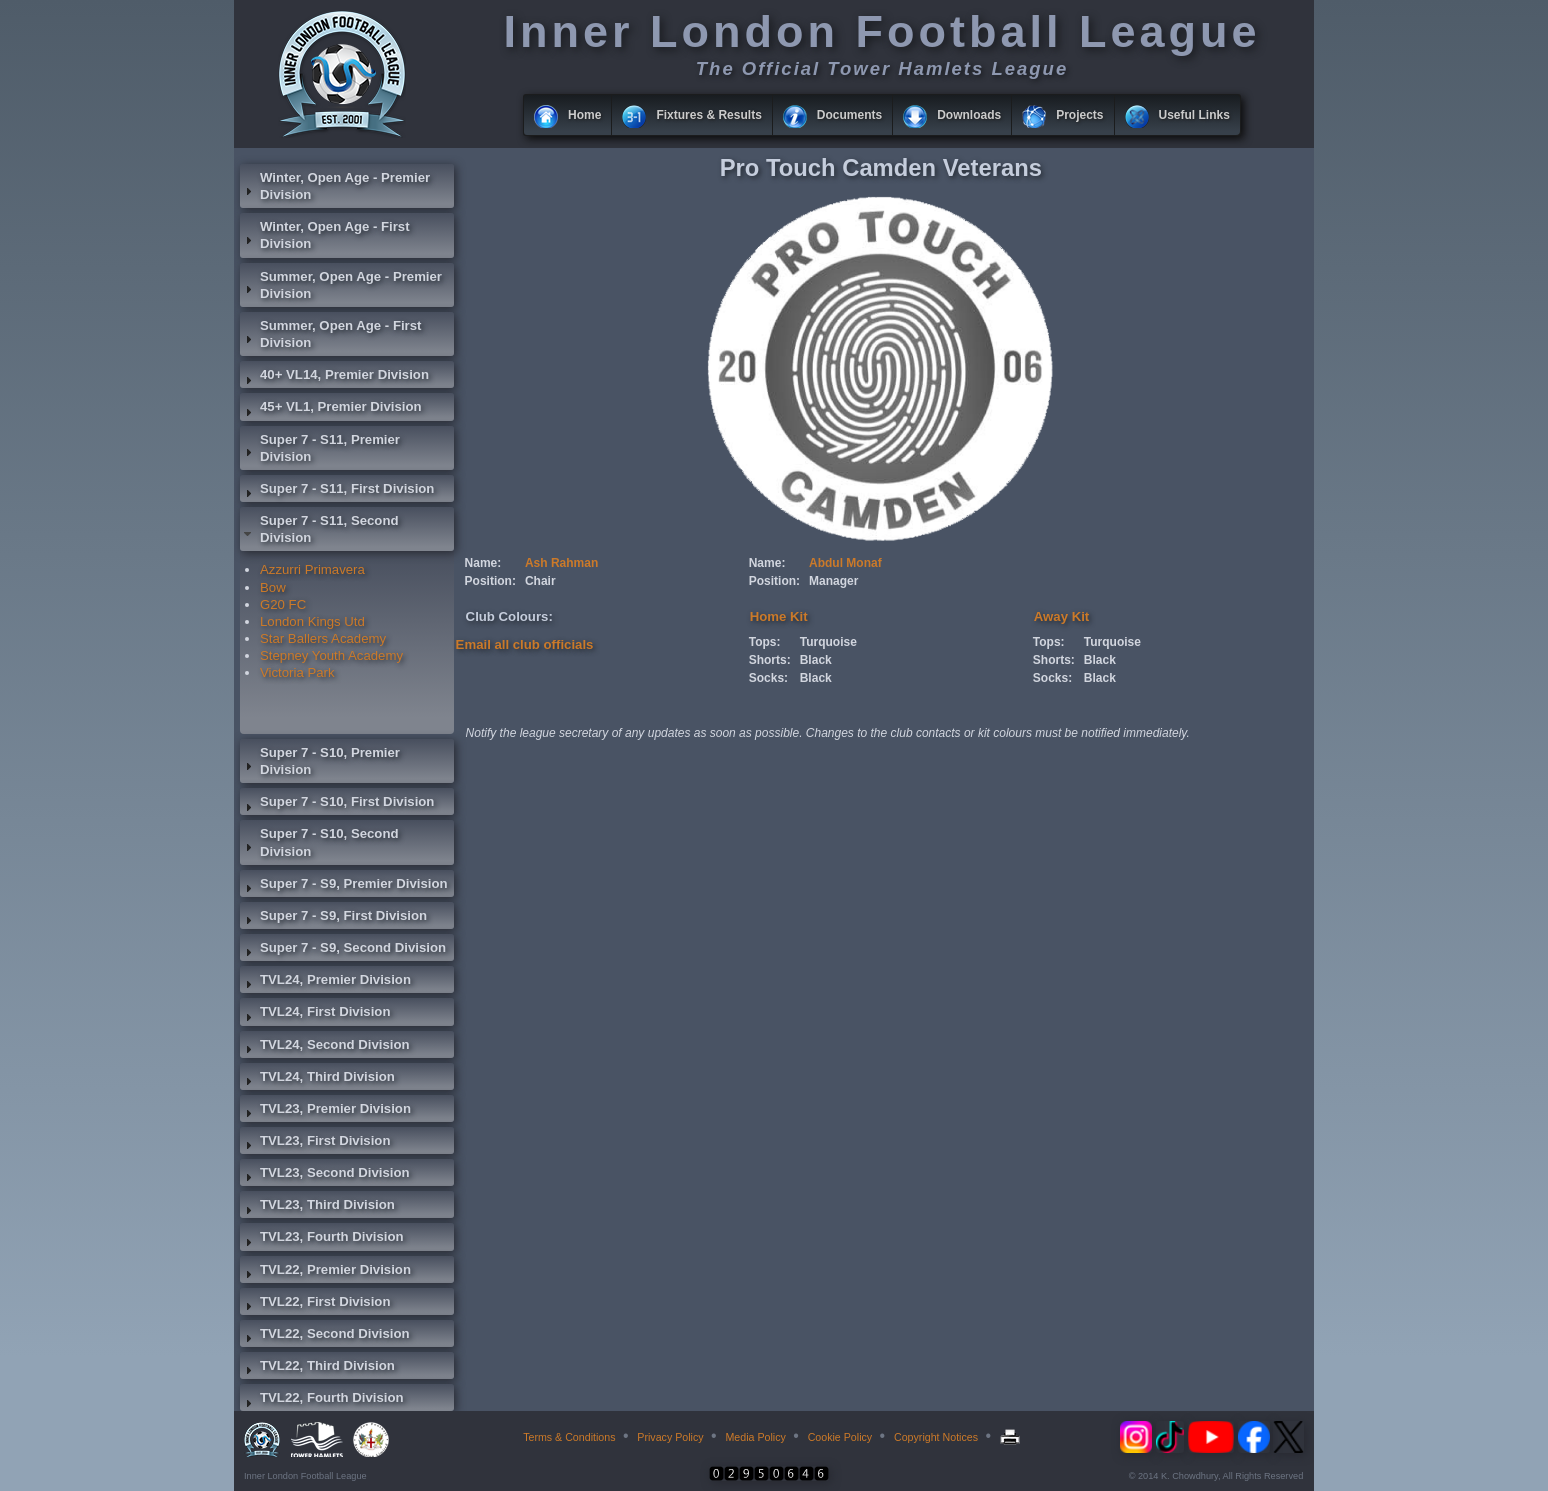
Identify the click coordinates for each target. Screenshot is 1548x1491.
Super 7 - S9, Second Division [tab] (343, 950)
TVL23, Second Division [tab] (325, 1175)
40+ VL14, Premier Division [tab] (334, 377)
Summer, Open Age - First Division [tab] (330, 334)
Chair (540, 581)
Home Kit (779, 616)
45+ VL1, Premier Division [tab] (331, 409)
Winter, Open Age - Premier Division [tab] (335, 186)
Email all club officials (525, 644)
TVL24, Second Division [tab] (325, 1047)
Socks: (768, 678)
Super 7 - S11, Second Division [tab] (319, 529)
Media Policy (755, 1437)
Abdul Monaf (845, 563)
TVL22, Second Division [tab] (325, 1336)
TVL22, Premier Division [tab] (325, 1272)
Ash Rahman (561, 563)
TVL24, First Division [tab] (315, 1014)
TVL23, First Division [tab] (315, 1143)
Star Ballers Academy (323, 638)
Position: (490, 581)
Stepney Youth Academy (331, 655)
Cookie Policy (840, 1437)
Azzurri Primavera (312, 569)
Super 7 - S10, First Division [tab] (337, 804)
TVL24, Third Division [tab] (317, 1079)
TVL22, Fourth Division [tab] (322, 1400)
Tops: (765, 642)
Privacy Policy (670, 1437)
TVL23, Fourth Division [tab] (322, 1239)
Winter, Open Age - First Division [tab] (325, 235)
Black (816, 660)
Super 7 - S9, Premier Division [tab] (344, 886)
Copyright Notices (936, 1437)
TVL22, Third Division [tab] (317, 1368)
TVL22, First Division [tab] (315, 1304)
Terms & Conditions (569, 1437)
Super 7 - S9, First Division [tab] (333, 918)
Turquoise (828, 642)
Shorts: (770, 660)
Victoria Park (297, 672)
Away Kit (1061, 616)
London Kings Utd (312, 621)
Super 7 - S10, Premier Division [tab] (320, 761)
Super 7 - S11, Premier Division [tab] (320, 448)
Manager (833, 581)
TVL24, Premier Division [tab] (325, 982)
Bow (273, 587)
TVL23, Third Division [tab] (317, 1207)
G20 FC (283, 604)
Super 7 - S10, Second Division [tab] (319, 842)
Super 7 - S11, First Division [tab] (337, 491)
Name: (483, 563)
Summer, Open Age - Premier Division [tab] (341, 285)
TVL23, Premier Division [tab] (325, 1111)
